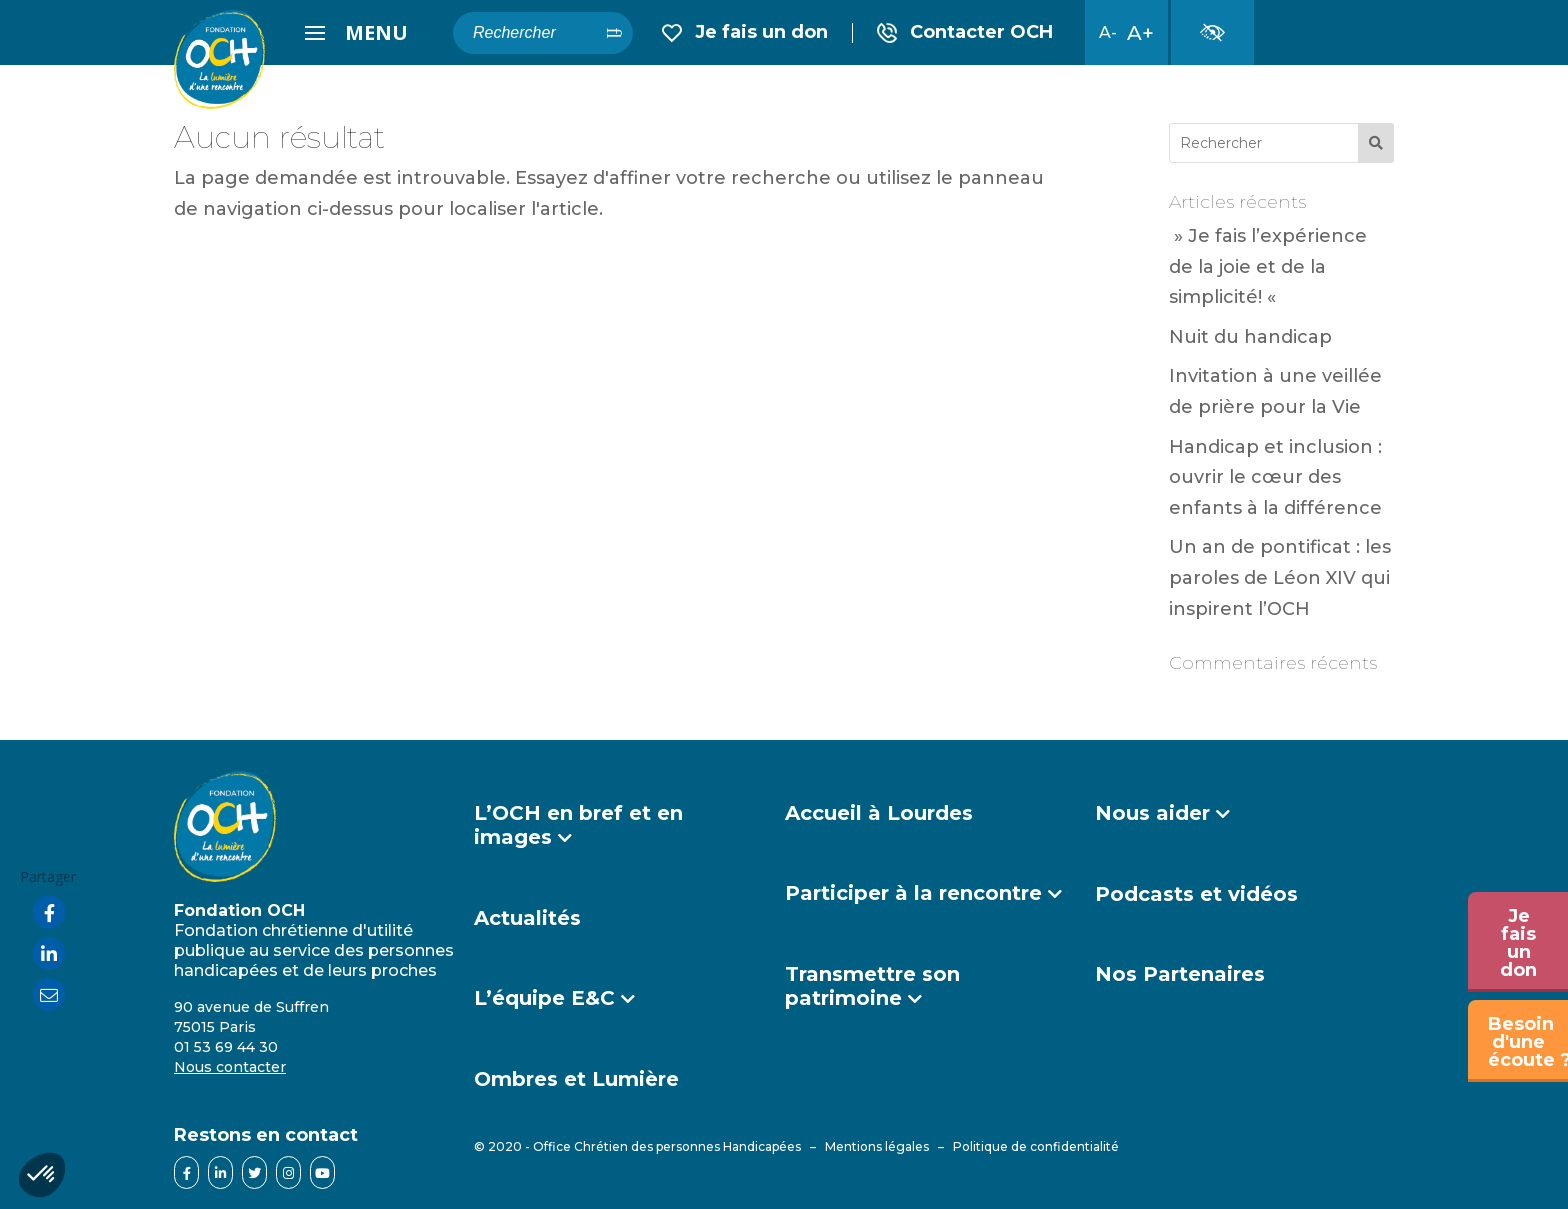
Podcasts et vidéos (1196, 894)
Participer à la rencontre (913, 893)
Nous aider (1152, 813)
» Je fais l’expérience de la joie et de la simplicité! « (1268, 266)
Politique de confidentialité (1036, 1146)
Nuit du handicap (1250, 337)
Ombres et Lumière (576, 1079)
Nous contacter (230, 1067)
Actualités (527, 918)
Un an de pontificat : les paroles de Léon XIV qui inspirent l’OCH (1280, 577)
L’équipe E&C (544, 998)
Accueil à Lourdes (879, 813)
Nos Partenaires (1180, 974)
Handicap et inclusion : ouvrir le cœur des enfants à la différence (1275, 477)
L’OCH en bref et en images (578, 825)
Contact (965, 33)
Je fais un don (745, 32)
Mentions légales (877, 1146)
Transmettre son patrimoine (872, 986)
